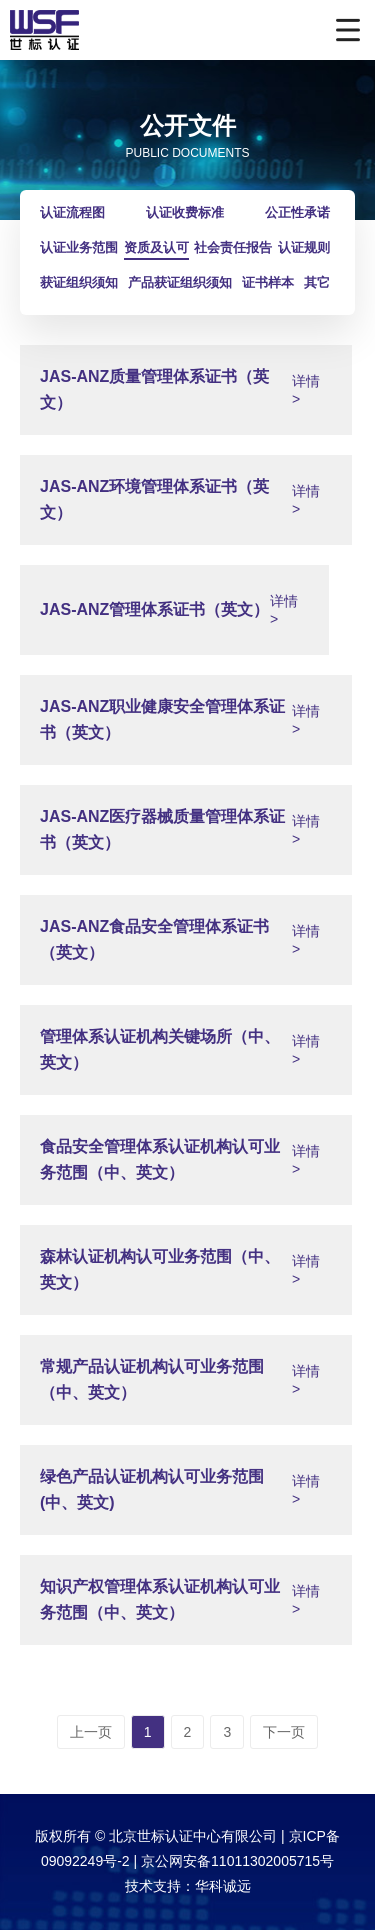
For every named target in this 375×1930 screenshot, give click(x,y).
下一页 (284, 1732)
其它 (317, 282)
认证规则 (304, 247)
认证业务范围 (79, 247)
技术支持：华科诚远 (188, 1886)
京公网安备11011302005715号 (237, 1861)
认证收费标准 (185, 212)
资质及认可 (156, 247)
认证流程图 (72, 212)
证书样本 (268, 282)
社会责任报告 (233, 247)
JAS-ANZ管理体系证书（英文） (154, 609)
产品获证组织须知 (180, 282)
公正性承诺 (297, 212)
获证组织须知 (79, 282)
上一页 (91, 1732)
